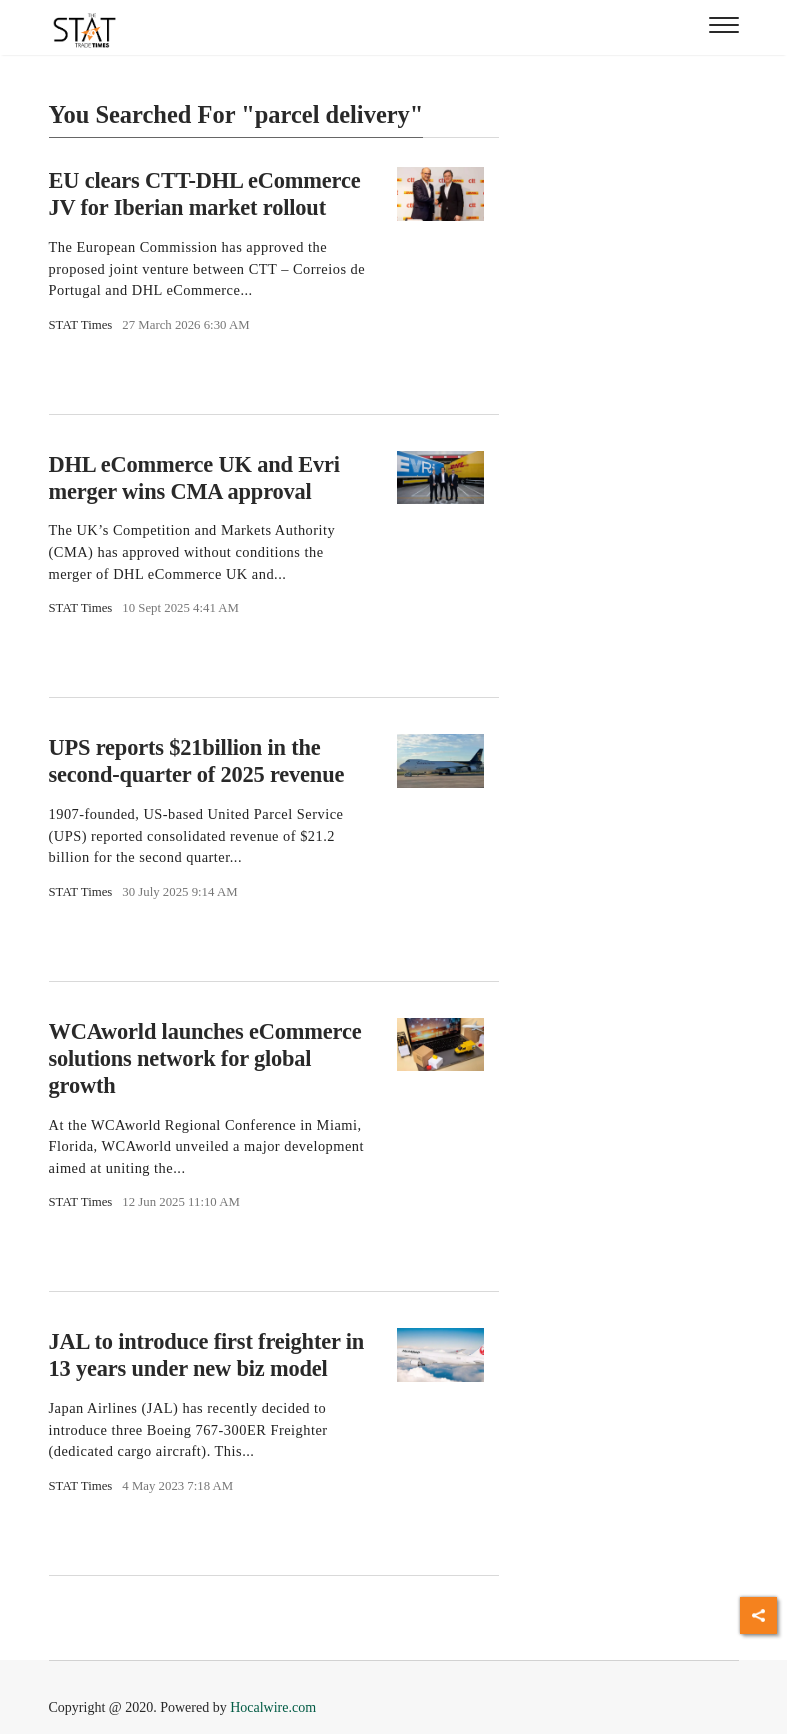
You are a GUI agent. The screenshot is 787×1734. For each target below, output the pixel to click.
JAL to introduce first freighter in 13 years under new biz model (207, 1355)
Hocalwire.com (273, 1707)
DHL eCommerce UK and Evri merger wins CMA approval (194, 478)
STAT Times (81, 325)
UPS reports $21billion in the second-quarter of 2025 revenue (197, 761)
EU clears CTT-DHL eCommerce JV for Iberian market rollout (205, 194)
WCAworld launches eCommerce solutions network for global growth (205, 1058)
